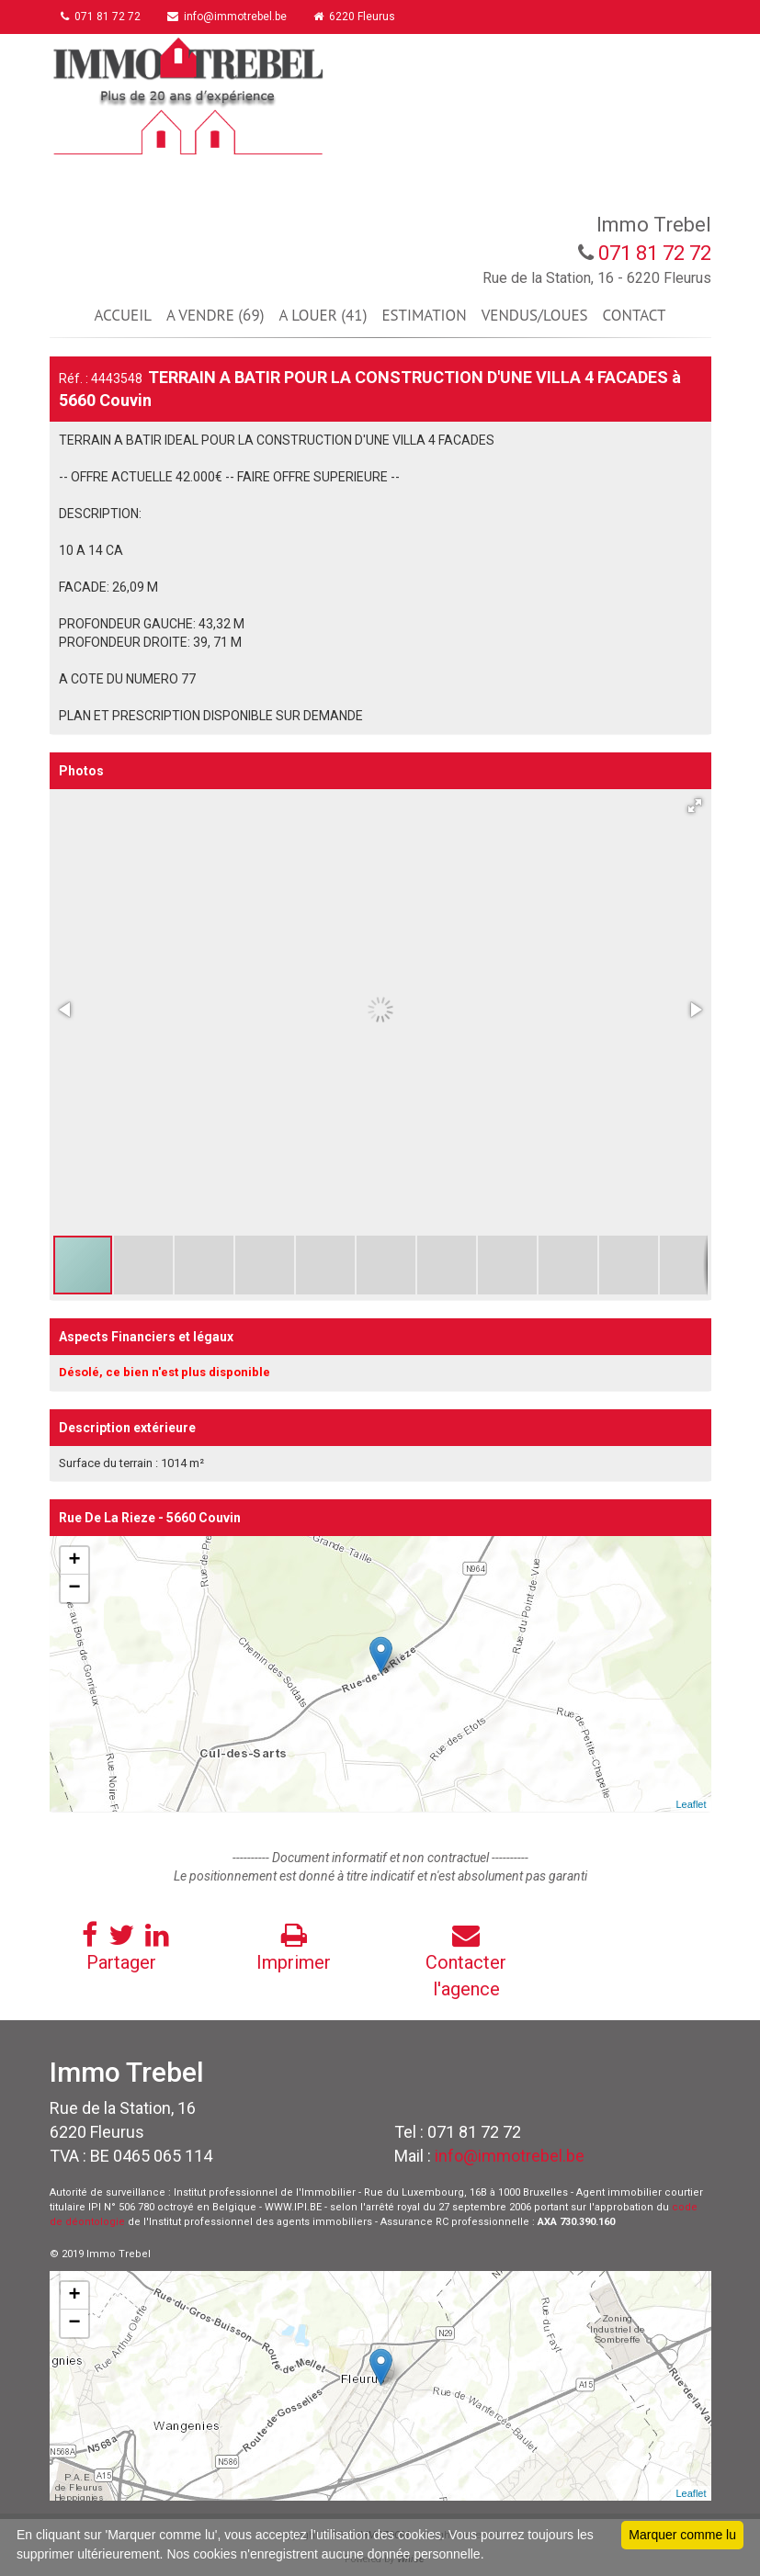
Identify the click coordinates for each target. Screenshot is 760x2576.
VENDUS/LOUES (535, 315)
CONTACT (634, 315)
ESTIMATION (423, 315)
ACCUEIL (123, 315)
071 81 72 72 (103, 16)
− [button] (74, 1588)
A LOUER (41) (322, 315)
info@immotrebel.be (232, 16)
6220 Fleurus (362, 16)
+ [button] (74, 1561)
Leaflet (690, 1804)
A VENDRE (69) (215, 315)
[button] (694, 805)
